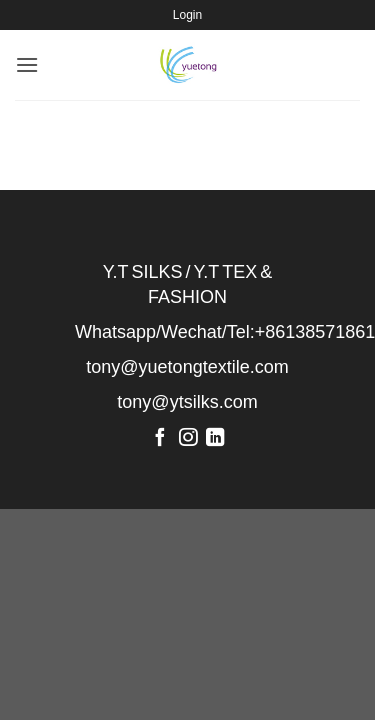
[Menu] (27, 64)
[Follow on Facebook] (160, 438)
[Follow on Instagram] (187, 438)
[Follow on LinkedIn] (215, 438)
